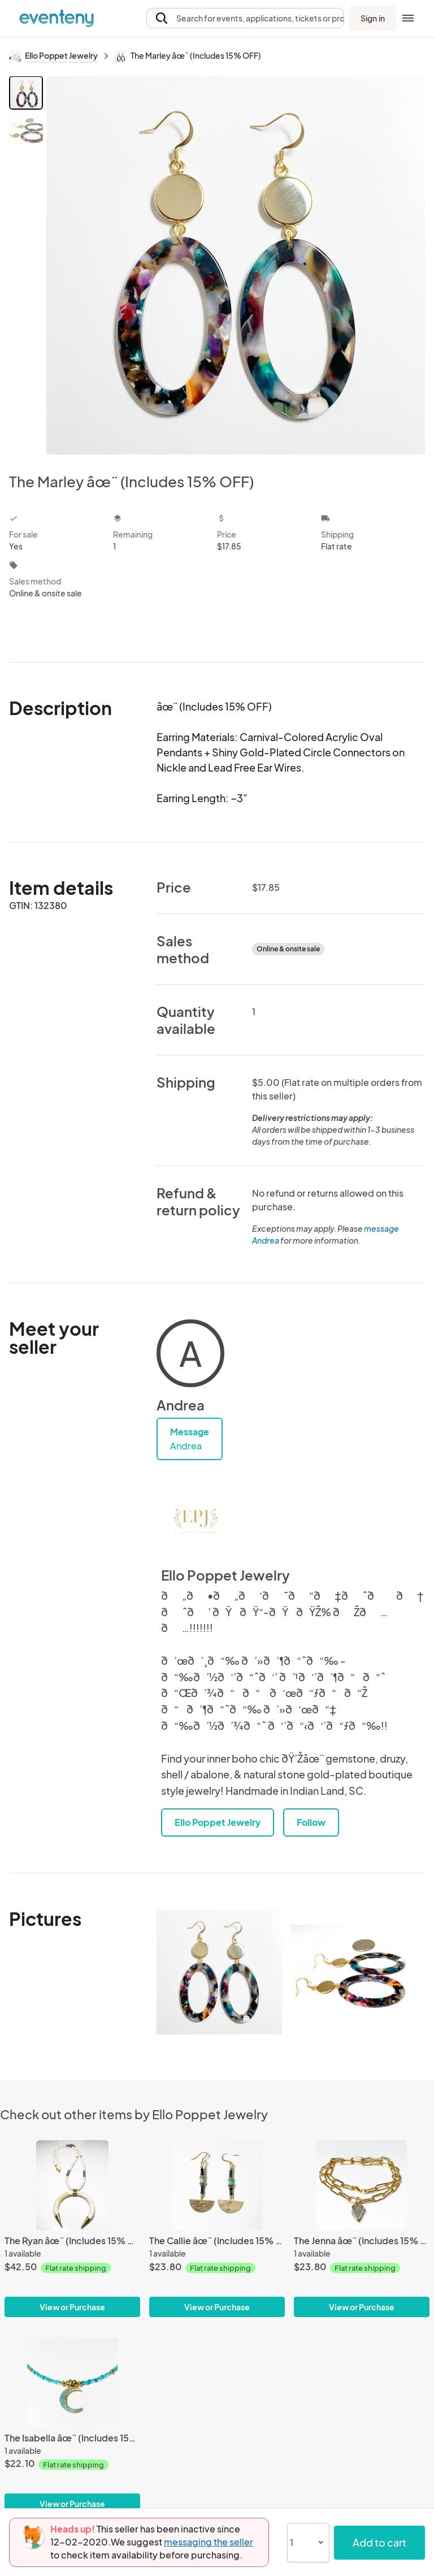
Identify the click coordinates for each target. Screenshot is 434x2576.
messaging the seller (208, 2542)
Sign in (373, 18)
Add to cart (379, 2542)
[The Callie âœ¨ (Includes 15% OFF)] (217, 2185)
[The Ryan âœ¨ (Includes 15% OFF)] (72, 2185)
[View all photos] (235, 265)
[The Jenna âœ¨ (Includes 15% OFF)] (361, 2185)
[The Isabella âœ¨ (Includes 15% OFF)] (72, 2382)
